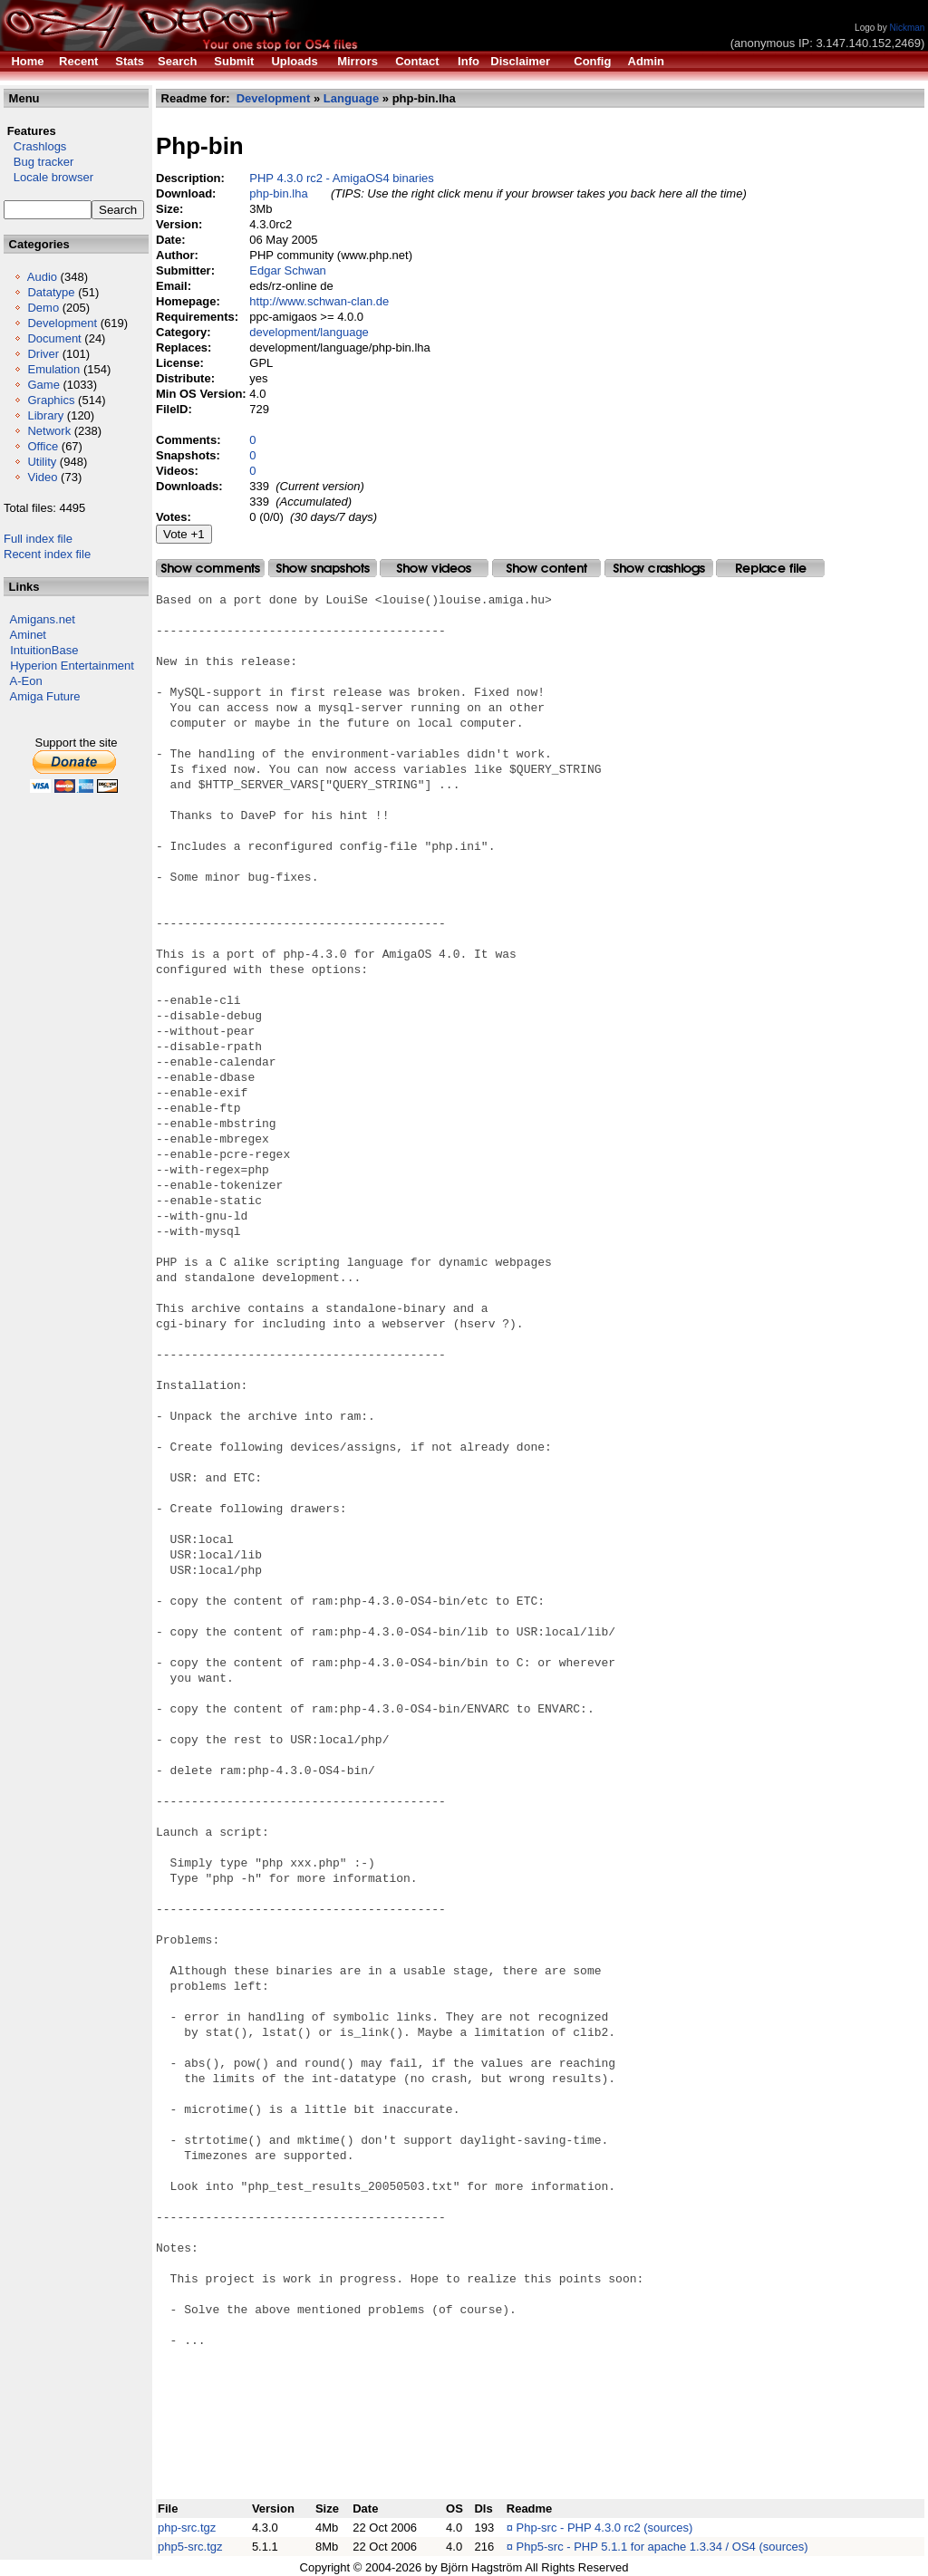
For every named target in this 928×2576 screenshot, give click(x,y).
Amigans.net (42, 619)
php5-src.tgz (190, 2546)
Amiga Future (45, 696)
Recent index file (47, 554)
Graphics (50, 400)
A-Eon (26, 681)
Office (42, 446)
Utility (41, 461)
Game (43, 384)
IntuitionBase (44, 650)
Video (42, 477)
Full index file (38, 538)
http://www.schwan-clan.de (319, 301)
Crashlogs (35, 146)
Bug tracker (38, 162)
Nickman (906, 28)
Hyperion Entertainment (72, 665)
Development (62, 323)
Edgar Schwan (287, 270)
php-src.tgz (187, 2527)
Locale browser (48, 177)
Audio (42, 277)
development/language (309, 332)
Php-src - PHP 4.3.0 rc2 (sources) (605, 2527)
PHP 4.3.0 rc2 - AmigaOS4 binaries (341, 178)
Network (49, 431)
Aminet (28, 635)
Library (45, 415)
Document (54, 338)
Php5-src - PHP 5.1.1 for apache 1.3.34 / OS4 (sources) (662, 2546)
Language (351, 98)
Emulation (53, 369)
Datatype (50, 292)
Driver (43, 354)
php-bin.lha (278, 193)
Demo (43, 307)
